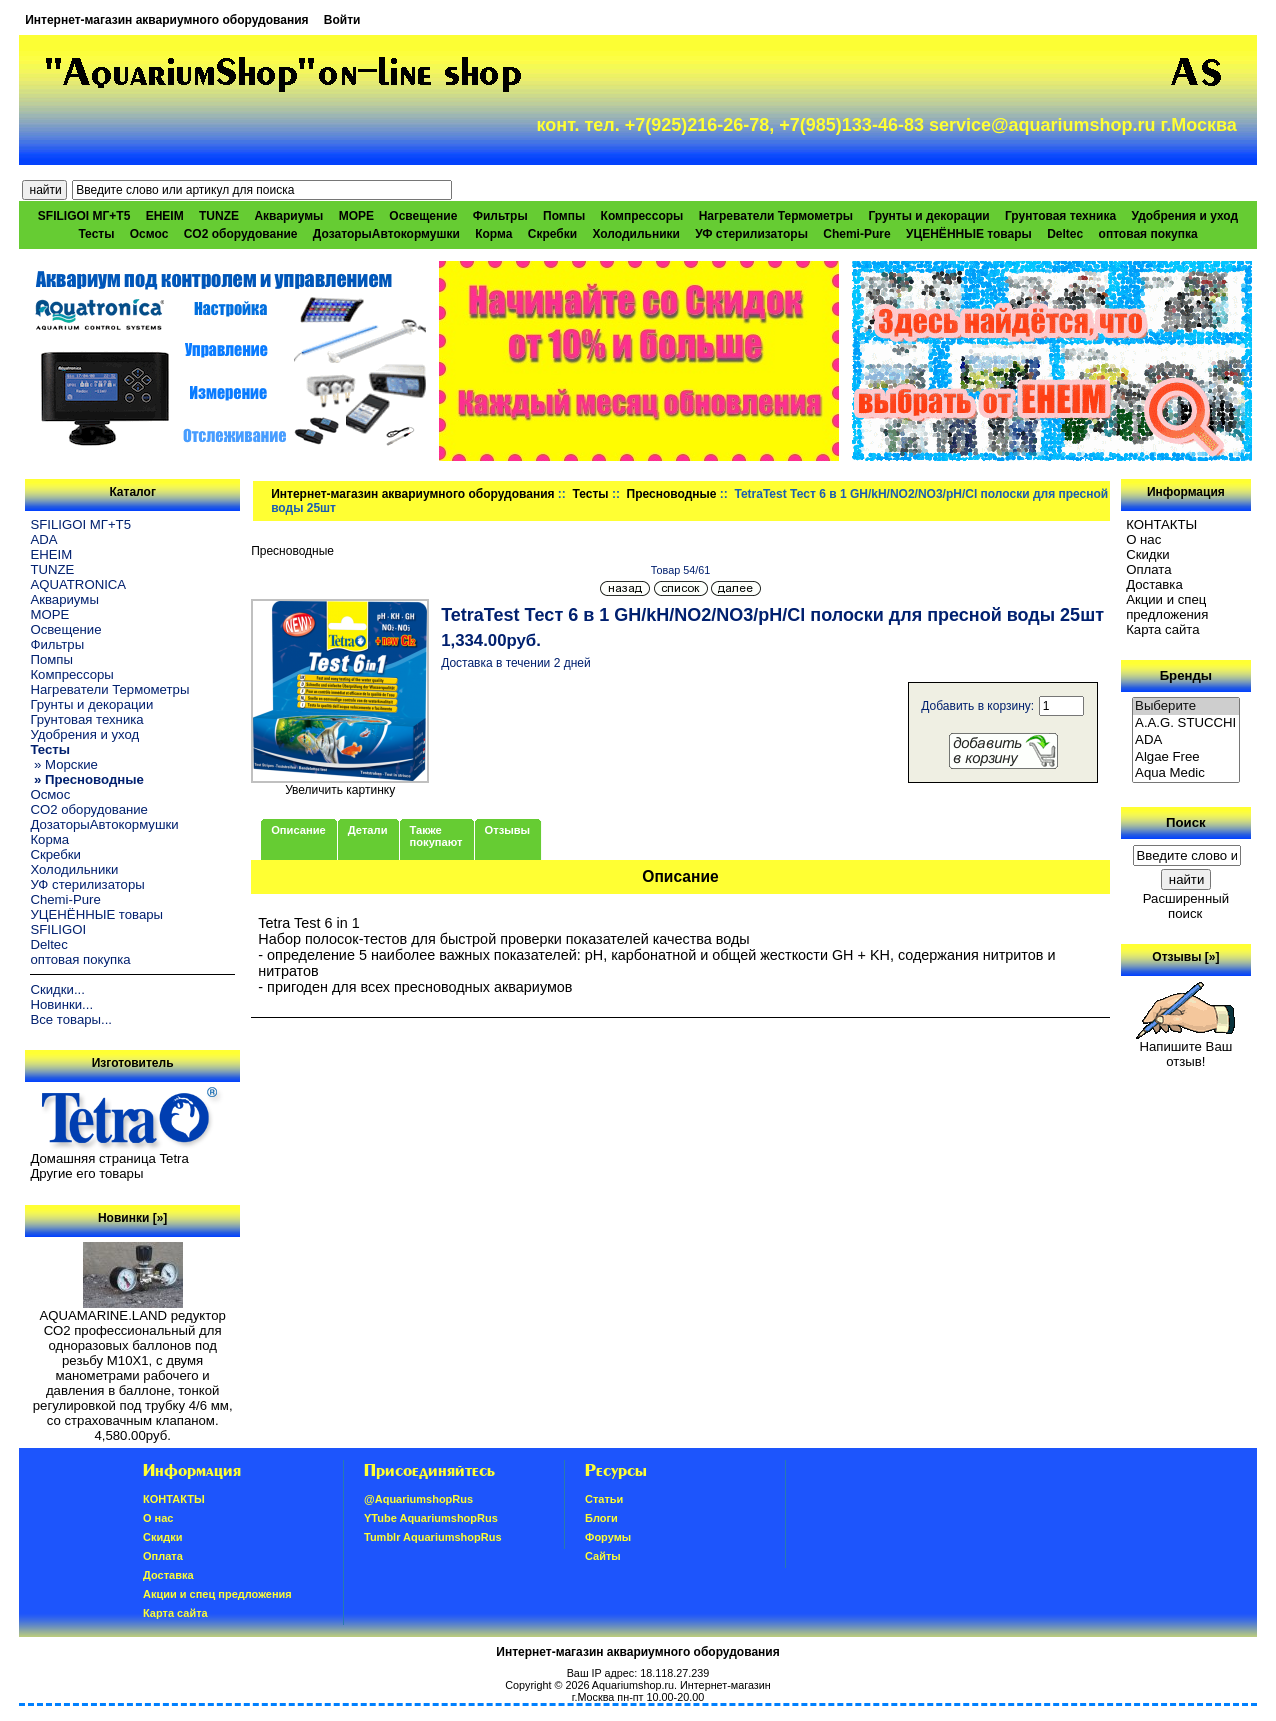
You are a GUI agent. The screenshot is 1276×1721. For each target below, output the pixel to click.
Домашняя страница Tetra (109, 1158)
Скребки (552, 234)
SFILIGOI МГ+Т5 (84, 216)
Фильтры (500, 216)
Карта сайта (1162, 629)
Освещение (423, 216)
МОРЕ (356, 216)
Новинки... (61, 1004)
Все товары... (71, 1019)
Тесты (591, 494)
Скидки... (57, 989)
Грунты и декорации (928, 216)
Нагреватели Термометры (776, 216)
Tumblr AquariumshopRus (433, 1537)
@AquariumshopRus (418, 1499)
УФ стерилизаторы (751, 234)
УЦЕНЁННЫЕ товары (969, 234)
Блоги (601, 1518)
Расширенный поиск (1186, 906)
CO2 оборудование (241, 234)
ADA (43, 539)
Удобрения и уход (1184, 216)
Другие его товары (86, 1173)
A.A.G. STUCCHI (1186, 723)
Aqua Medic (1186, 773)
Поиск (1186, 822)
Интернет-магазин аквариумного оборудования (166, 20)
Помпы (564, 216)
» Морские (64, 764)
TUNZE (219, 216)
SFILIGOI (58, 929)
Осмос (149, 234)
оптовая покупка (1148, 234)
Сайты (603, 1556)
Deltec (1065, 234)
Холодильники (636, 234)
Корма (493, 234)
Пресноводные (672, 494)
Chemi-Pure (856, 234)
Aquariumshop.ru (633, 1685)
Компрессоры (642, 216)
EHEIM (165, 216)
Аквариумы (288, 216)
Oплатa (1149, 569)
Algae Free (1186, 757)
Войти (342, 20)
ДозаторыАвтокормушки (386, 234)
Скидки (1148, 554)
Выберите (1186, 706)
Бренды (1186, 675)
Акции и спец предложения (1167, 607)
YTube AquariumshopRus (431, 1518)
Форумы (608, 1537)
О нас (1143, 539)
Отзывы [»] (1185, 957)
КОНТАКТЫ (1161, 524)
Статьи (604, 1499)
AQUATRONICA (78, 584)
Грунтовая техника (1060, 216)
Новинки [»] (132, 1218)
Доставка (1154, 584)
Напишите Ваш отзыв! (1185, 1048)
